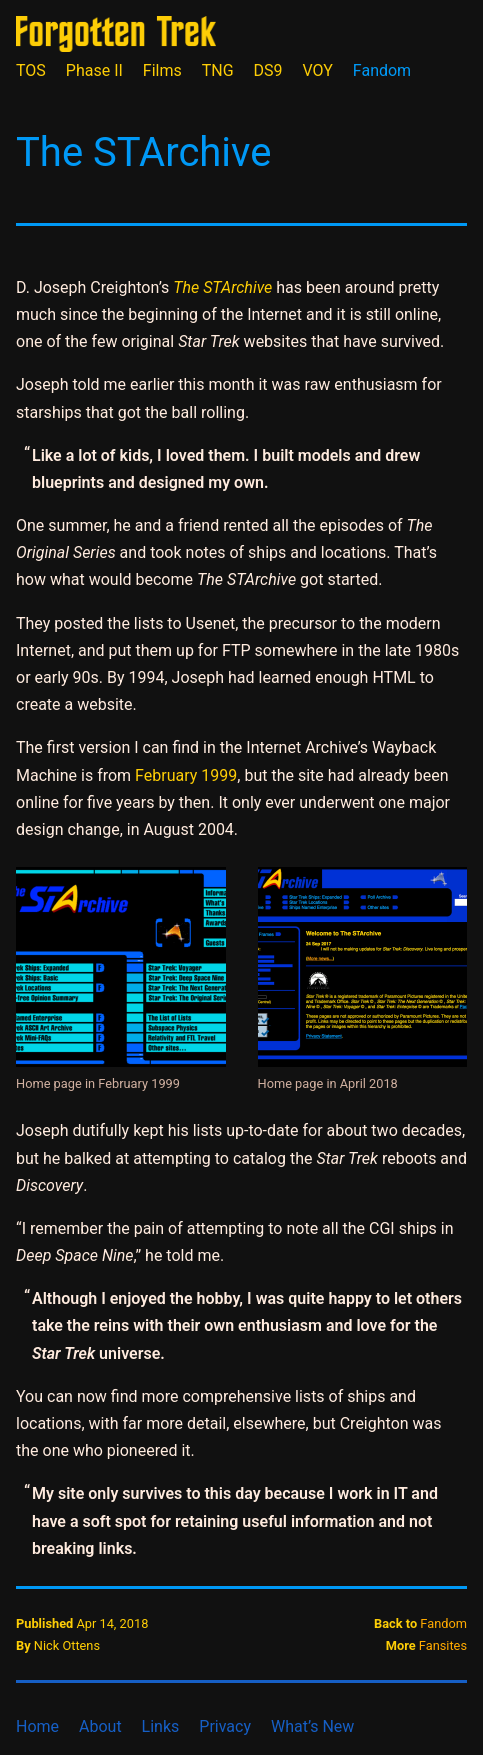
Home (37, 1726)
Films (162, 70)
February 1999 (186, 775)
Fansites (443, 1645)
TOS (31, 70)
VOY (318, 70)
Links (161, 1726)
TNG (218, 70)
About (100, 1726)
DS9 (268, 70)
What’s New (312, 1726)
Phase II (94, 70)
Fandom (382, 70)
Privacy (225, 1726)
